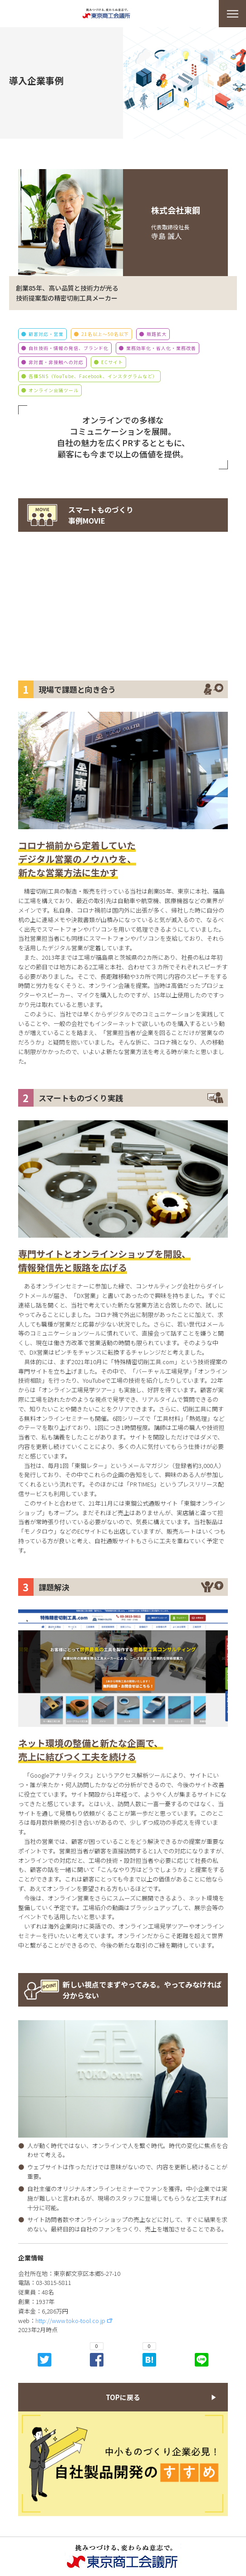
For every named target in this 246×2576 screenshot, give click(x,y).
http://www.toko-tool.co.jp (70, 2320)
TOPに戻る (123, 2397)
